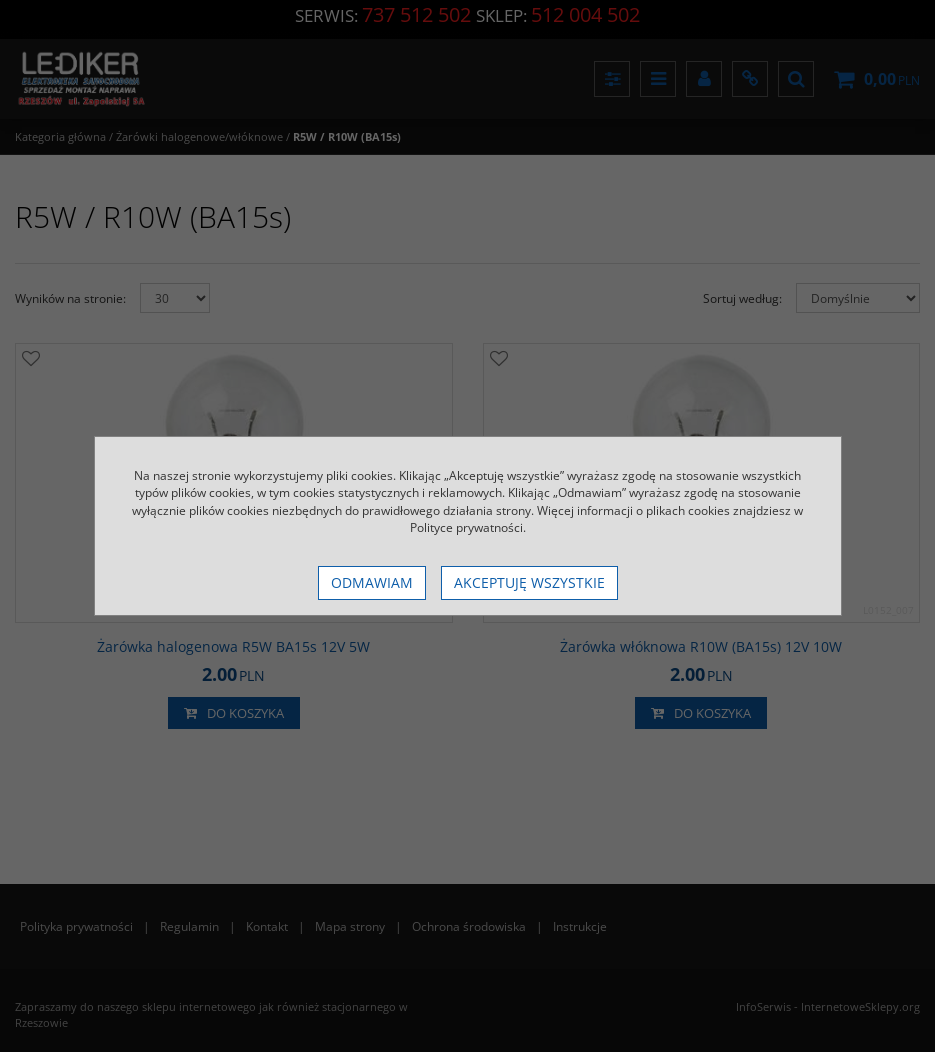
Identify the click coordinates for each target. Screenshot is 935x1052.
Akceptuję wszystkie (529, 582)
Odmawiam (372, 582)
